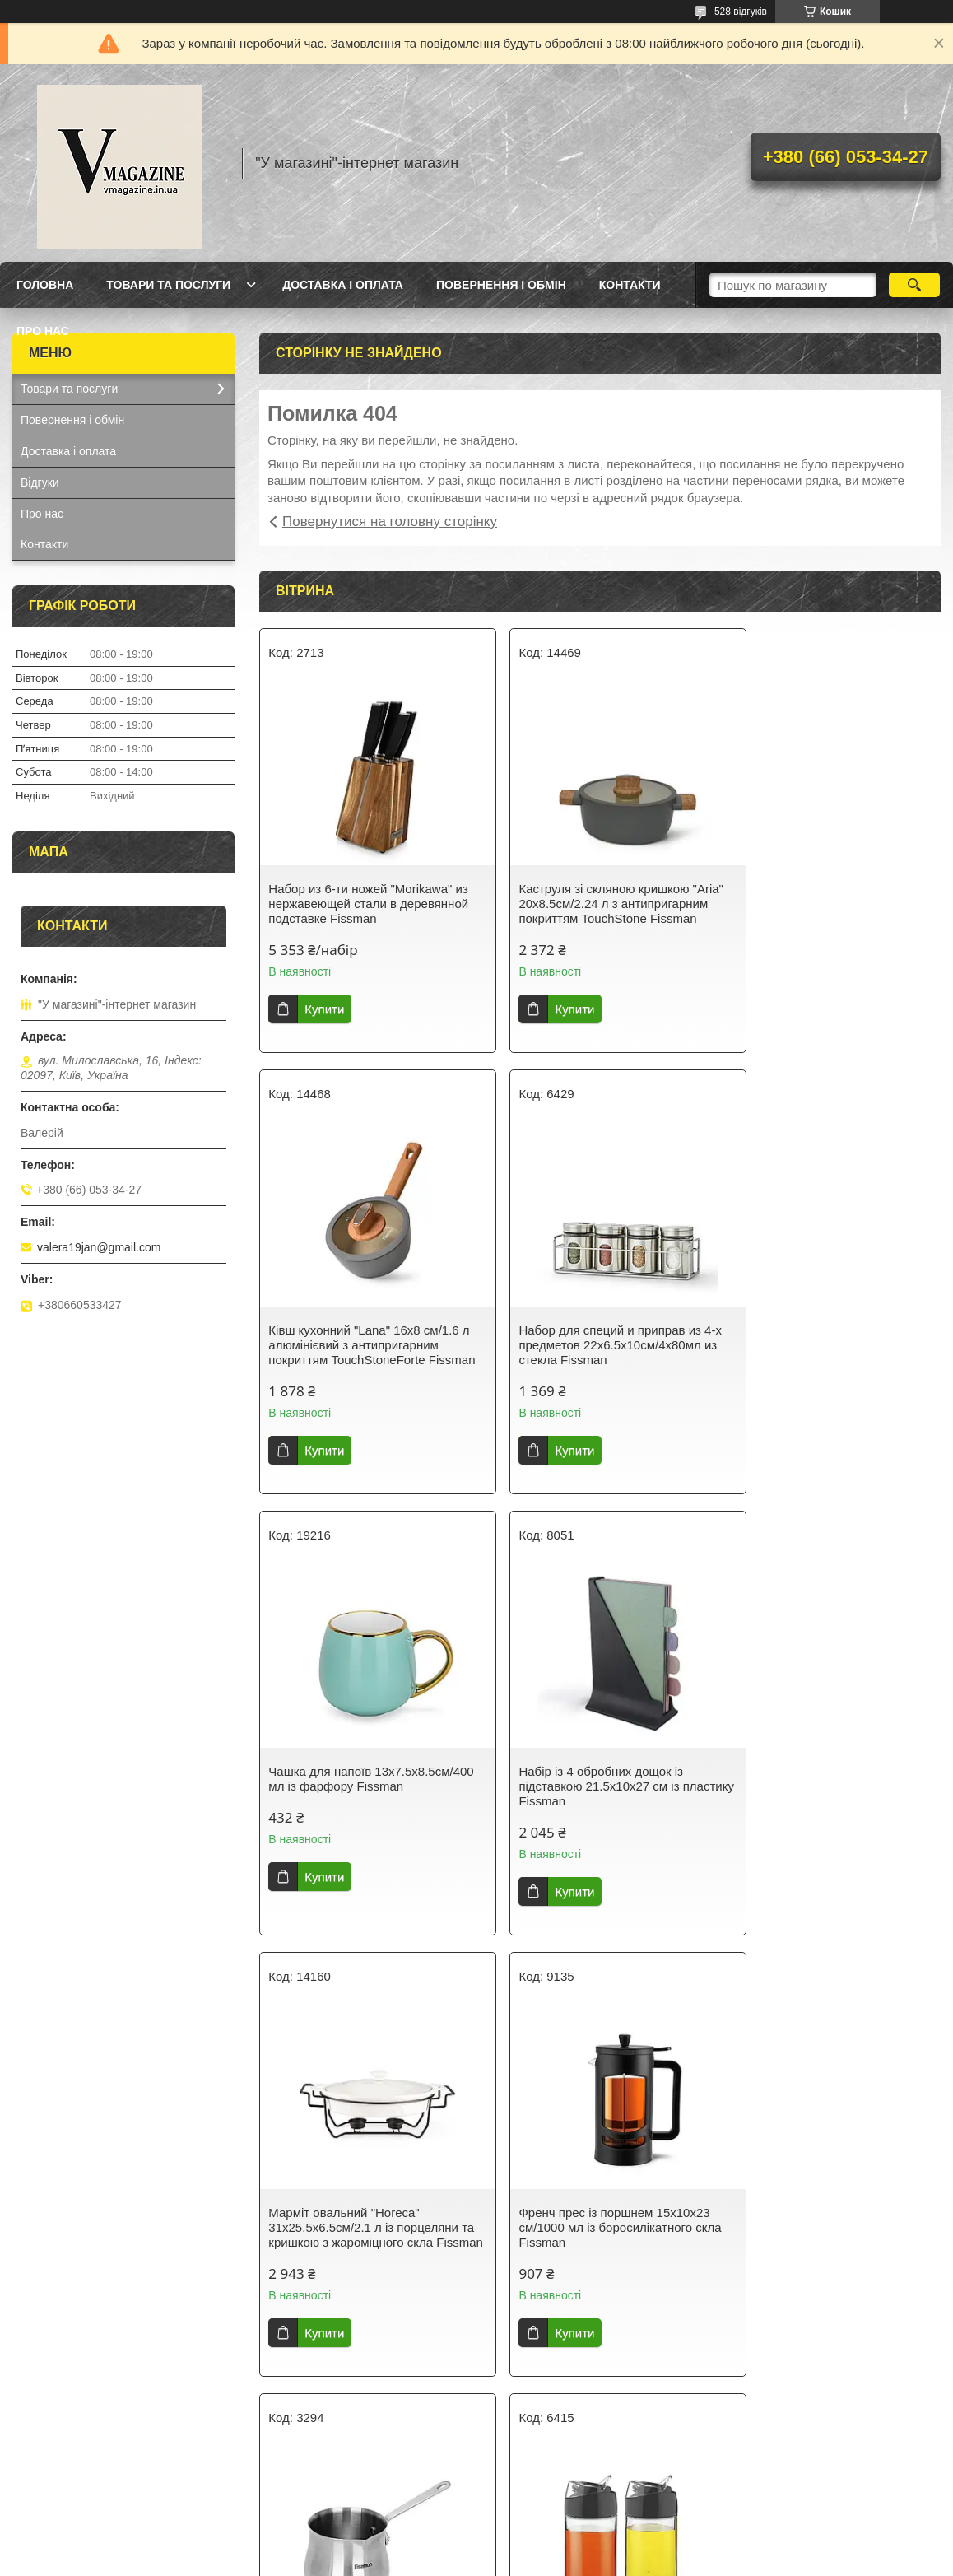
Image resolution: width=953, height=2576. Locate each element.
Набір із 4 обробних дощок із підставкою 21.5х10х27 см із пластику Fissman (814, 1359)
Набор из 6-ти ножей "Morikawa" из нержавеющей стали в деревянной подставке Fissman (367, 903)
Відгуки (40, 482)
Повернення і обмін (501, 284)
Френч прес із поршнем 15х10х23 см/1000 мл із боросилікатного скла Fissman (595, 1801)
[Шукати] (914, 285)
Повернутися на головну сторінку (389, 521)
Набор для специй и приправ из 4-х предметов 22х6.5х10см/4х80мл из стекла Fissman (366, 1359)
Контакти (630, 284)
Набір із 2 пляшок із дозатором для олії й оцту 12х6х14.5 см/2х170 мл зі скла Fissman (356, 2257)
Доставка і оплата (342, 284)
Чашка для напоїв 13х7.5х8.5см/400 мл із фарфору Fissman (594, 1359)
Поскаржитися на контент (483, 2560)
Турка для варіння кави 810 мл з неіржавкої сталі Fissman (824, 1793)
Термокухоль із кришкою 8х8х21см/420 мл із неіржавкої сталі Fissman (818, 2257)
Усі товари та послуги (593, 2451)
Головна (44, 284)
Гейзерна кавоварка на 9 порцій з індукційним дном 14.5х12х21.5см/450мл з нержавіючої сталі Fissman (596, 2264)
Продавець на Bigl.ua (476, 2545)
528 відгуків (740, 11)
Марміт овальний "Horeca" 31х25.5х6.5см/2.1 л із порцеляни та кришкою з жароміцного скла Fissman (363, 1808)
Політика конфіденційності (611, 2560)
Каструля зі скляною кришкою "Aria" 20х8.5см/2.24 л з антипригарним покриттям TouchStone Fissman (585, 911)
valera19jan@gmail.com (98, 1247)
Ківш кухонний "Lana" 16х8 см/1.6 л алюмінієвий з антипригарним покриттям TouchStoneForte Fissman (827, 911)
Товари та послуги (168, 284)
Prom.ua (553, 2530)
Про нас (42, 331)
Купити (324, 1009)
